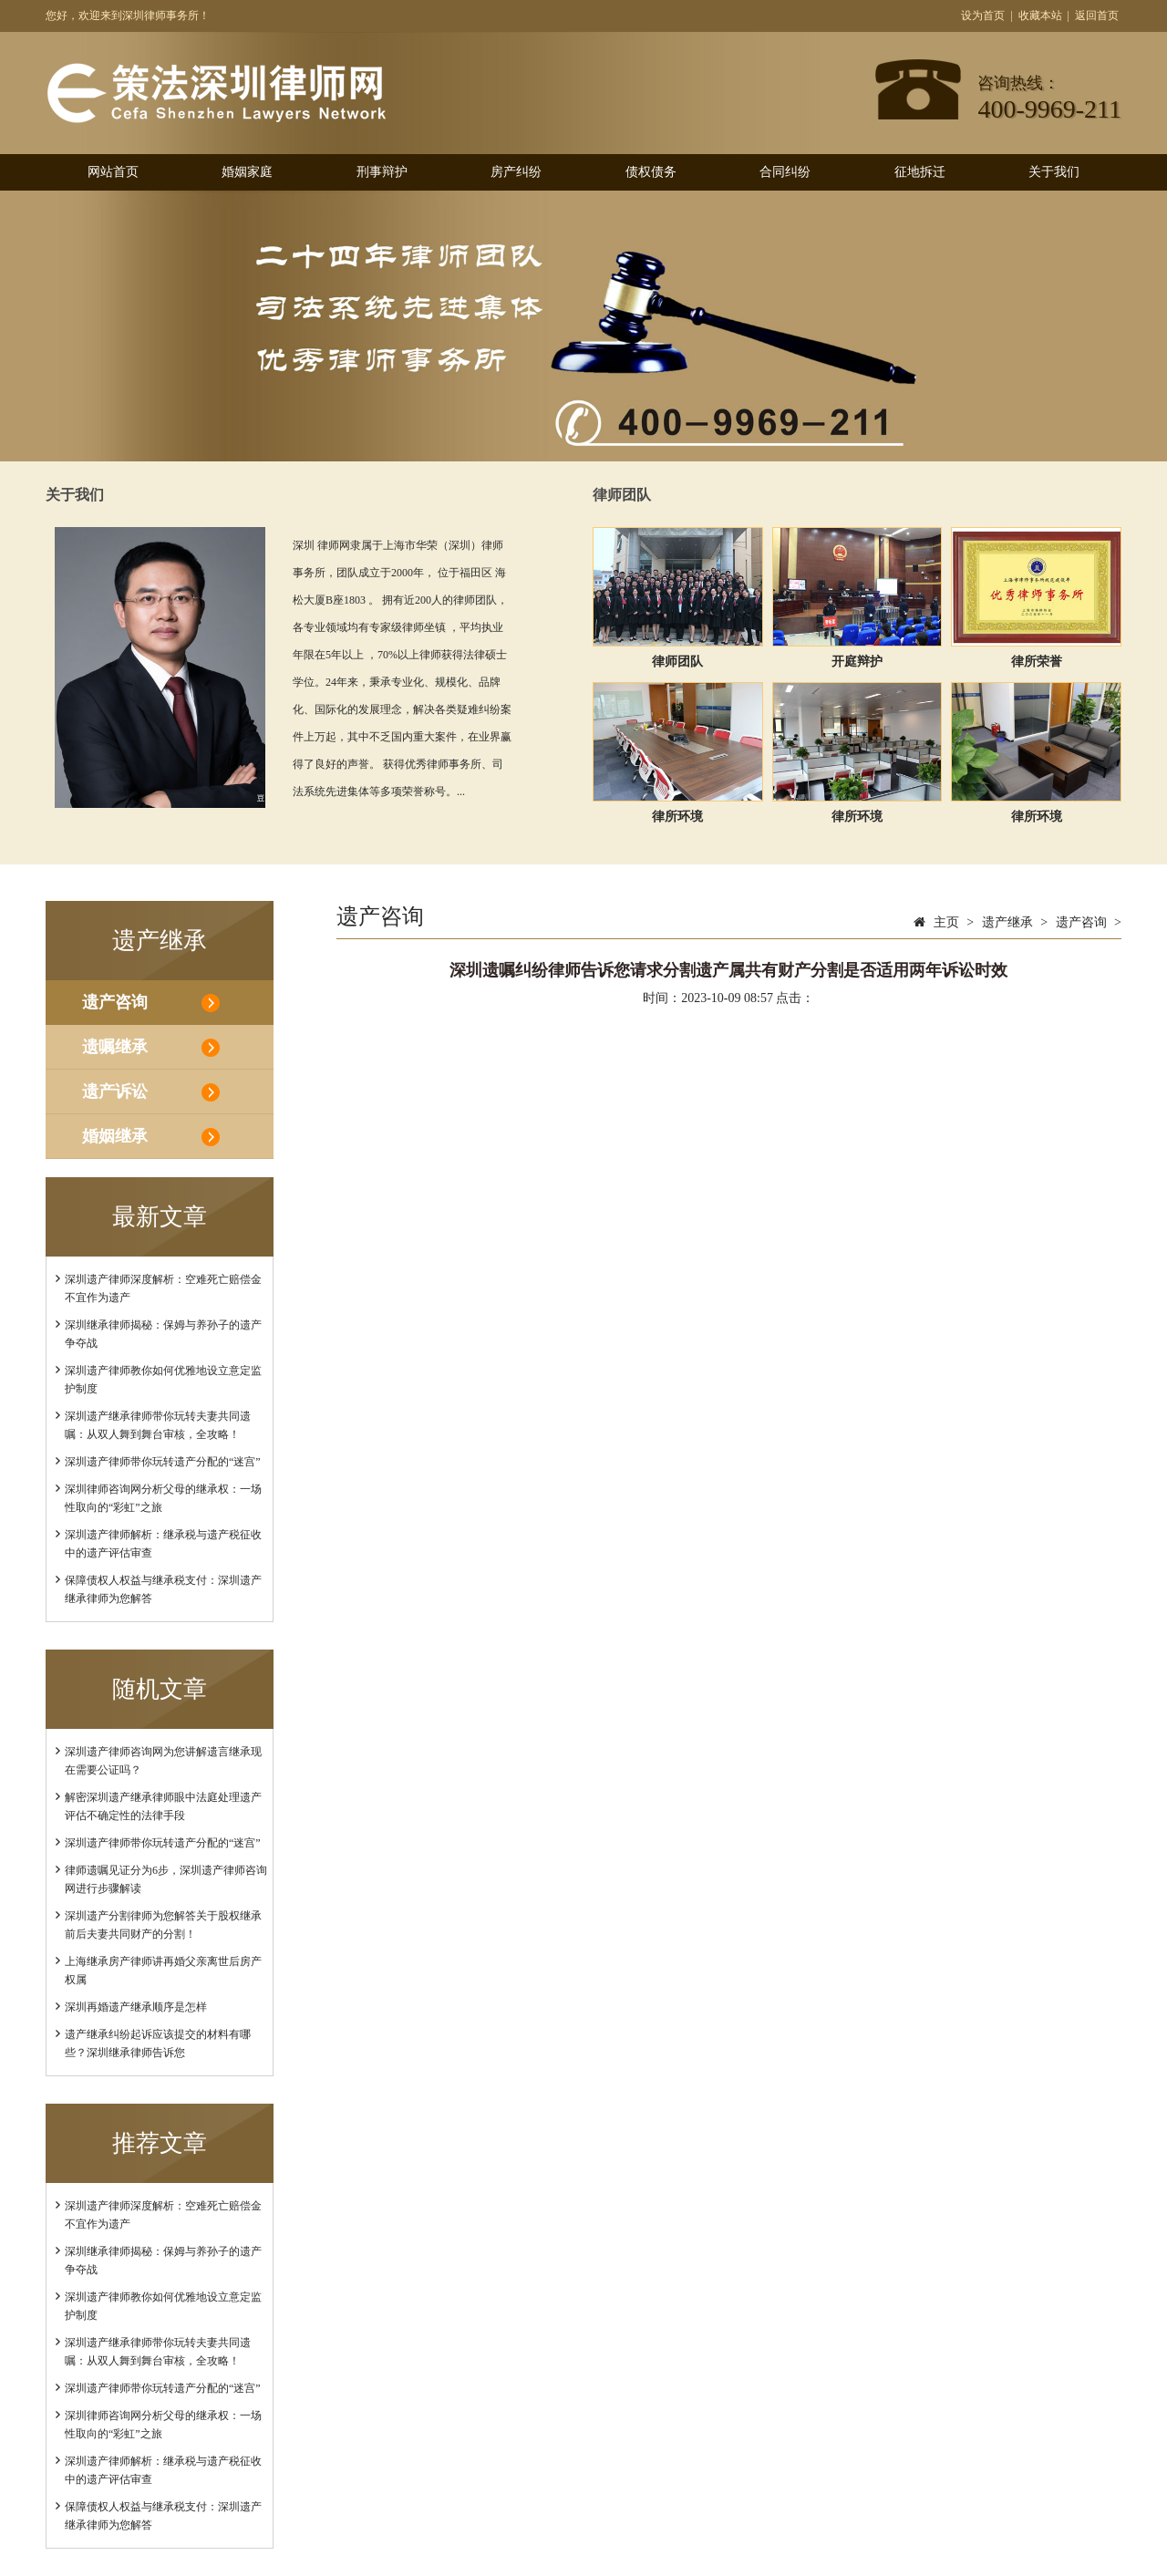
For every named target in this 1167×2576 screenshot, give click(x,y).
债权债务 (650, 172)
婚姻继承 (115, 1136)
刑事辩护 (382, 172)
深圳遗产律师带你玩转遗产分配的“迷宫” (163, 1461)
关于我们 (1053, 172)
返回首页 (1097, 15)
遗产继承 (1007, 922)
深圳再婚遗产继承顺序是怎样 (136, 2007)
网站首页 (113, 172)
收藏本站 (1040, 15)
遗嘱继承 (115, 1047)
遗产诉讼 (115, 1091)
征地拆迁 (919, 172)
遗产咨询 (115, 1002)
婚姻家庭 (247, 172)
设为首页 (983, 15)
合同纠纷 (785, 172)
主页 (946, 922)
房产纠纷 (516, 172)
